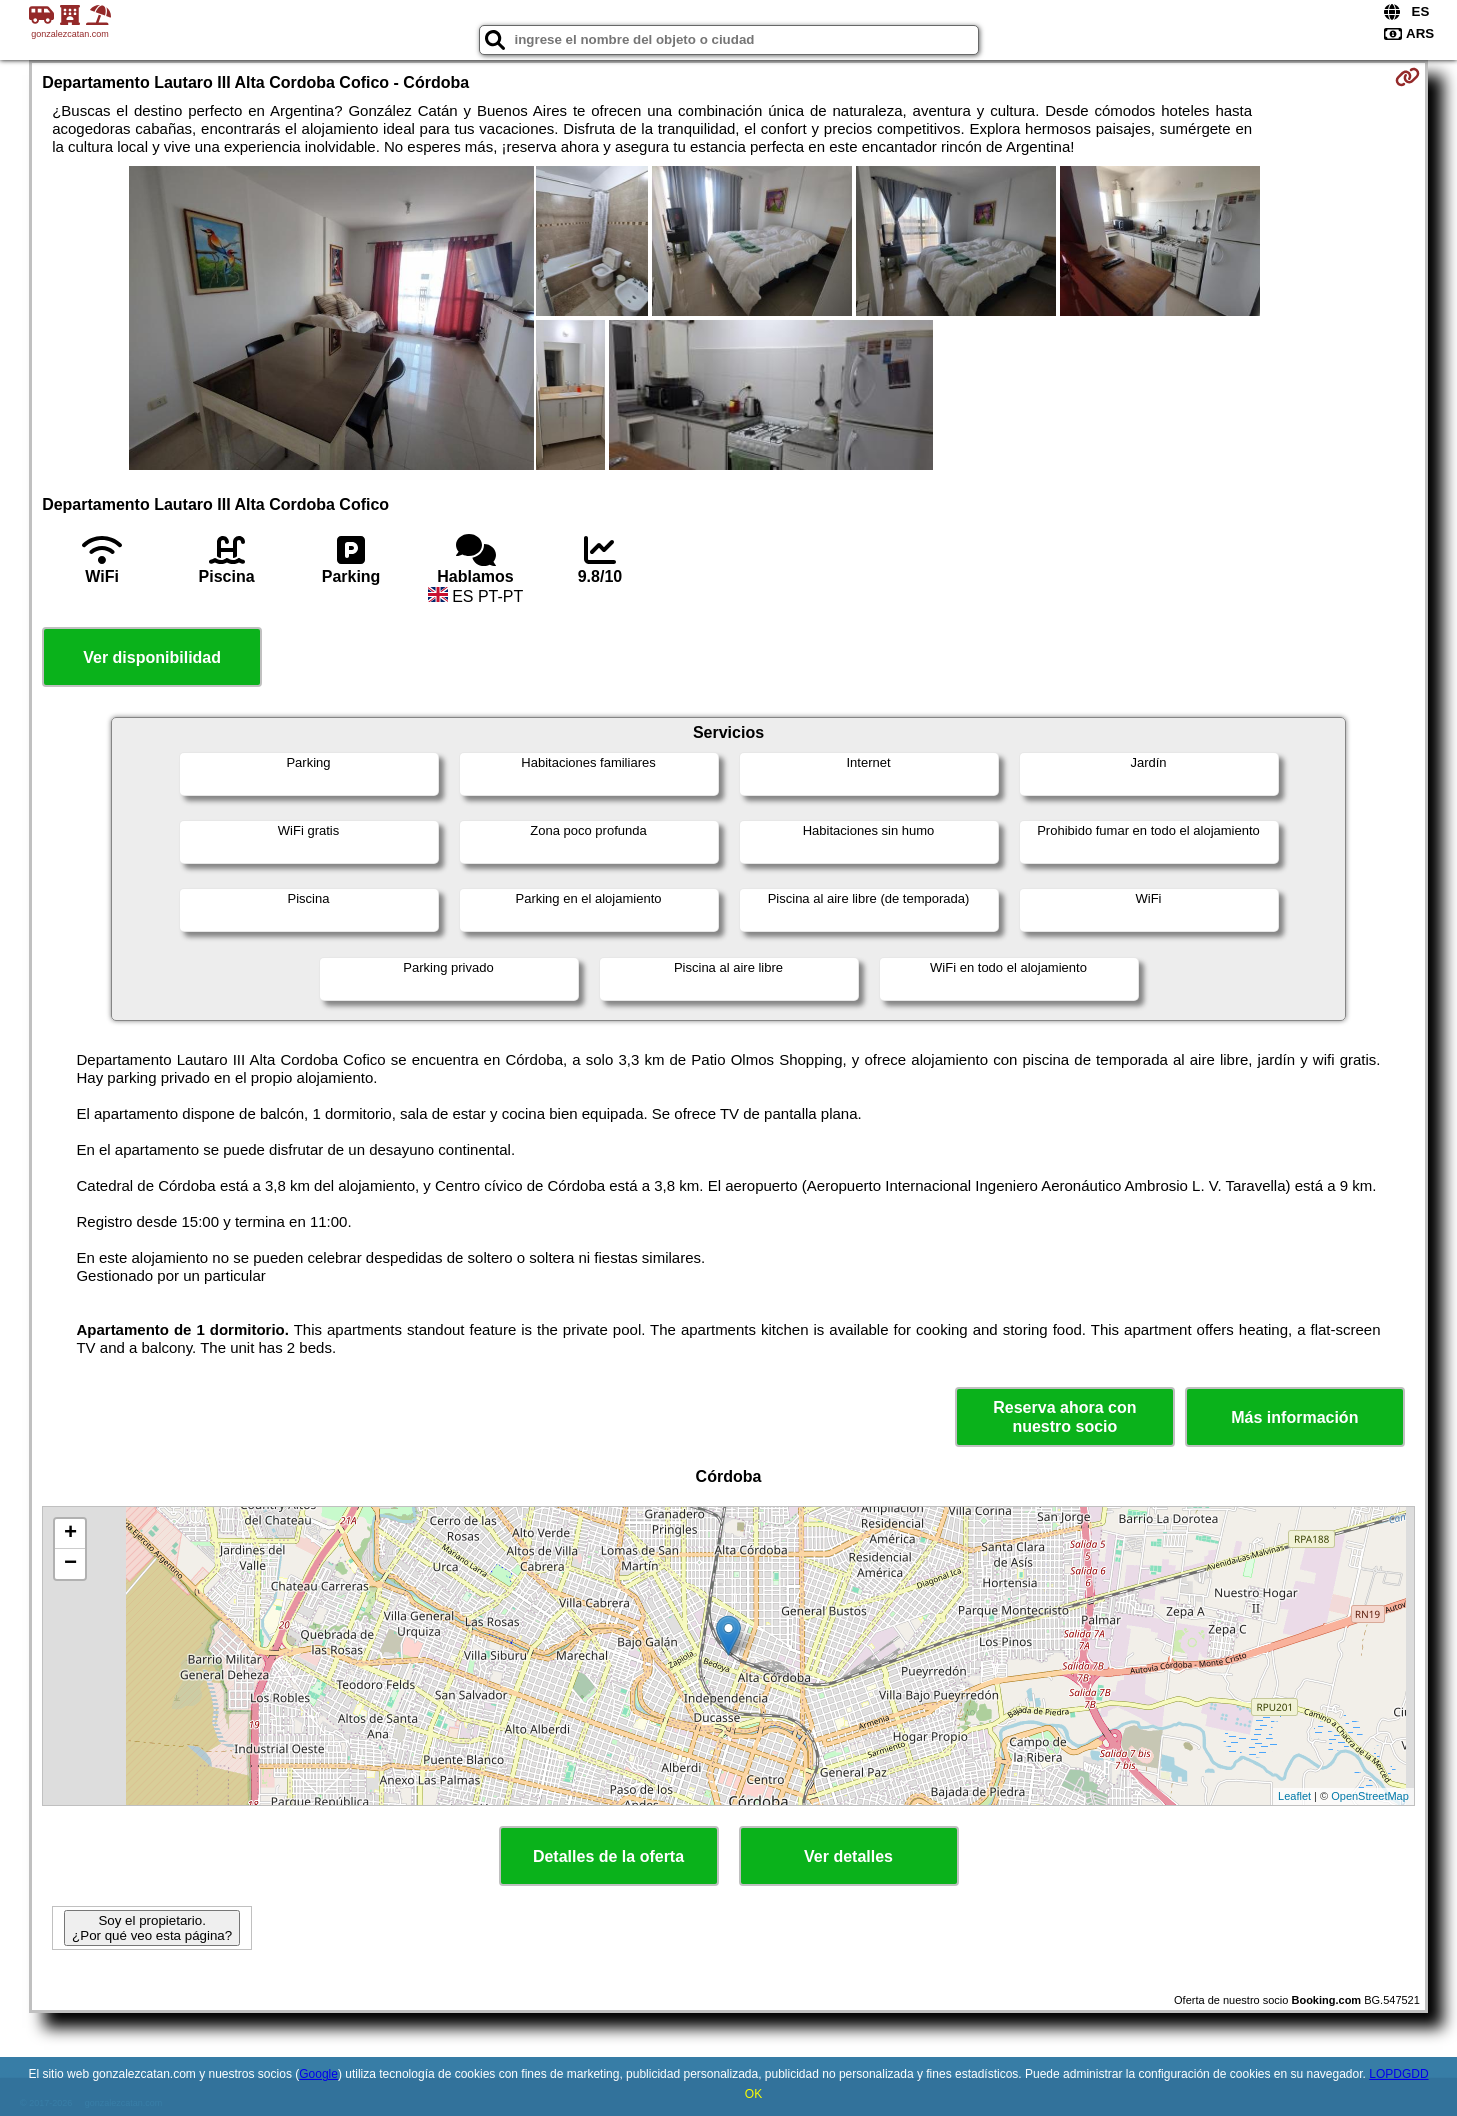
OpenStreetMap (1370, 1796)
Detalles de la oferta (608, 1856)
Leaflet (1294, 1796)
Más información (1294, 1417)
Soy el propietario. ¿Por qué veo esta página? (152, 1928)
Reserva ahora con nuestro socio (1064, 1417)
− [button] (70, 1564)
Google (318, 2074)
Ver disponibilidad (152, 657)
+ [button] (70, 1534)
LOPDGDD (1398, 2074)
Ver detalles (848, 1856)
